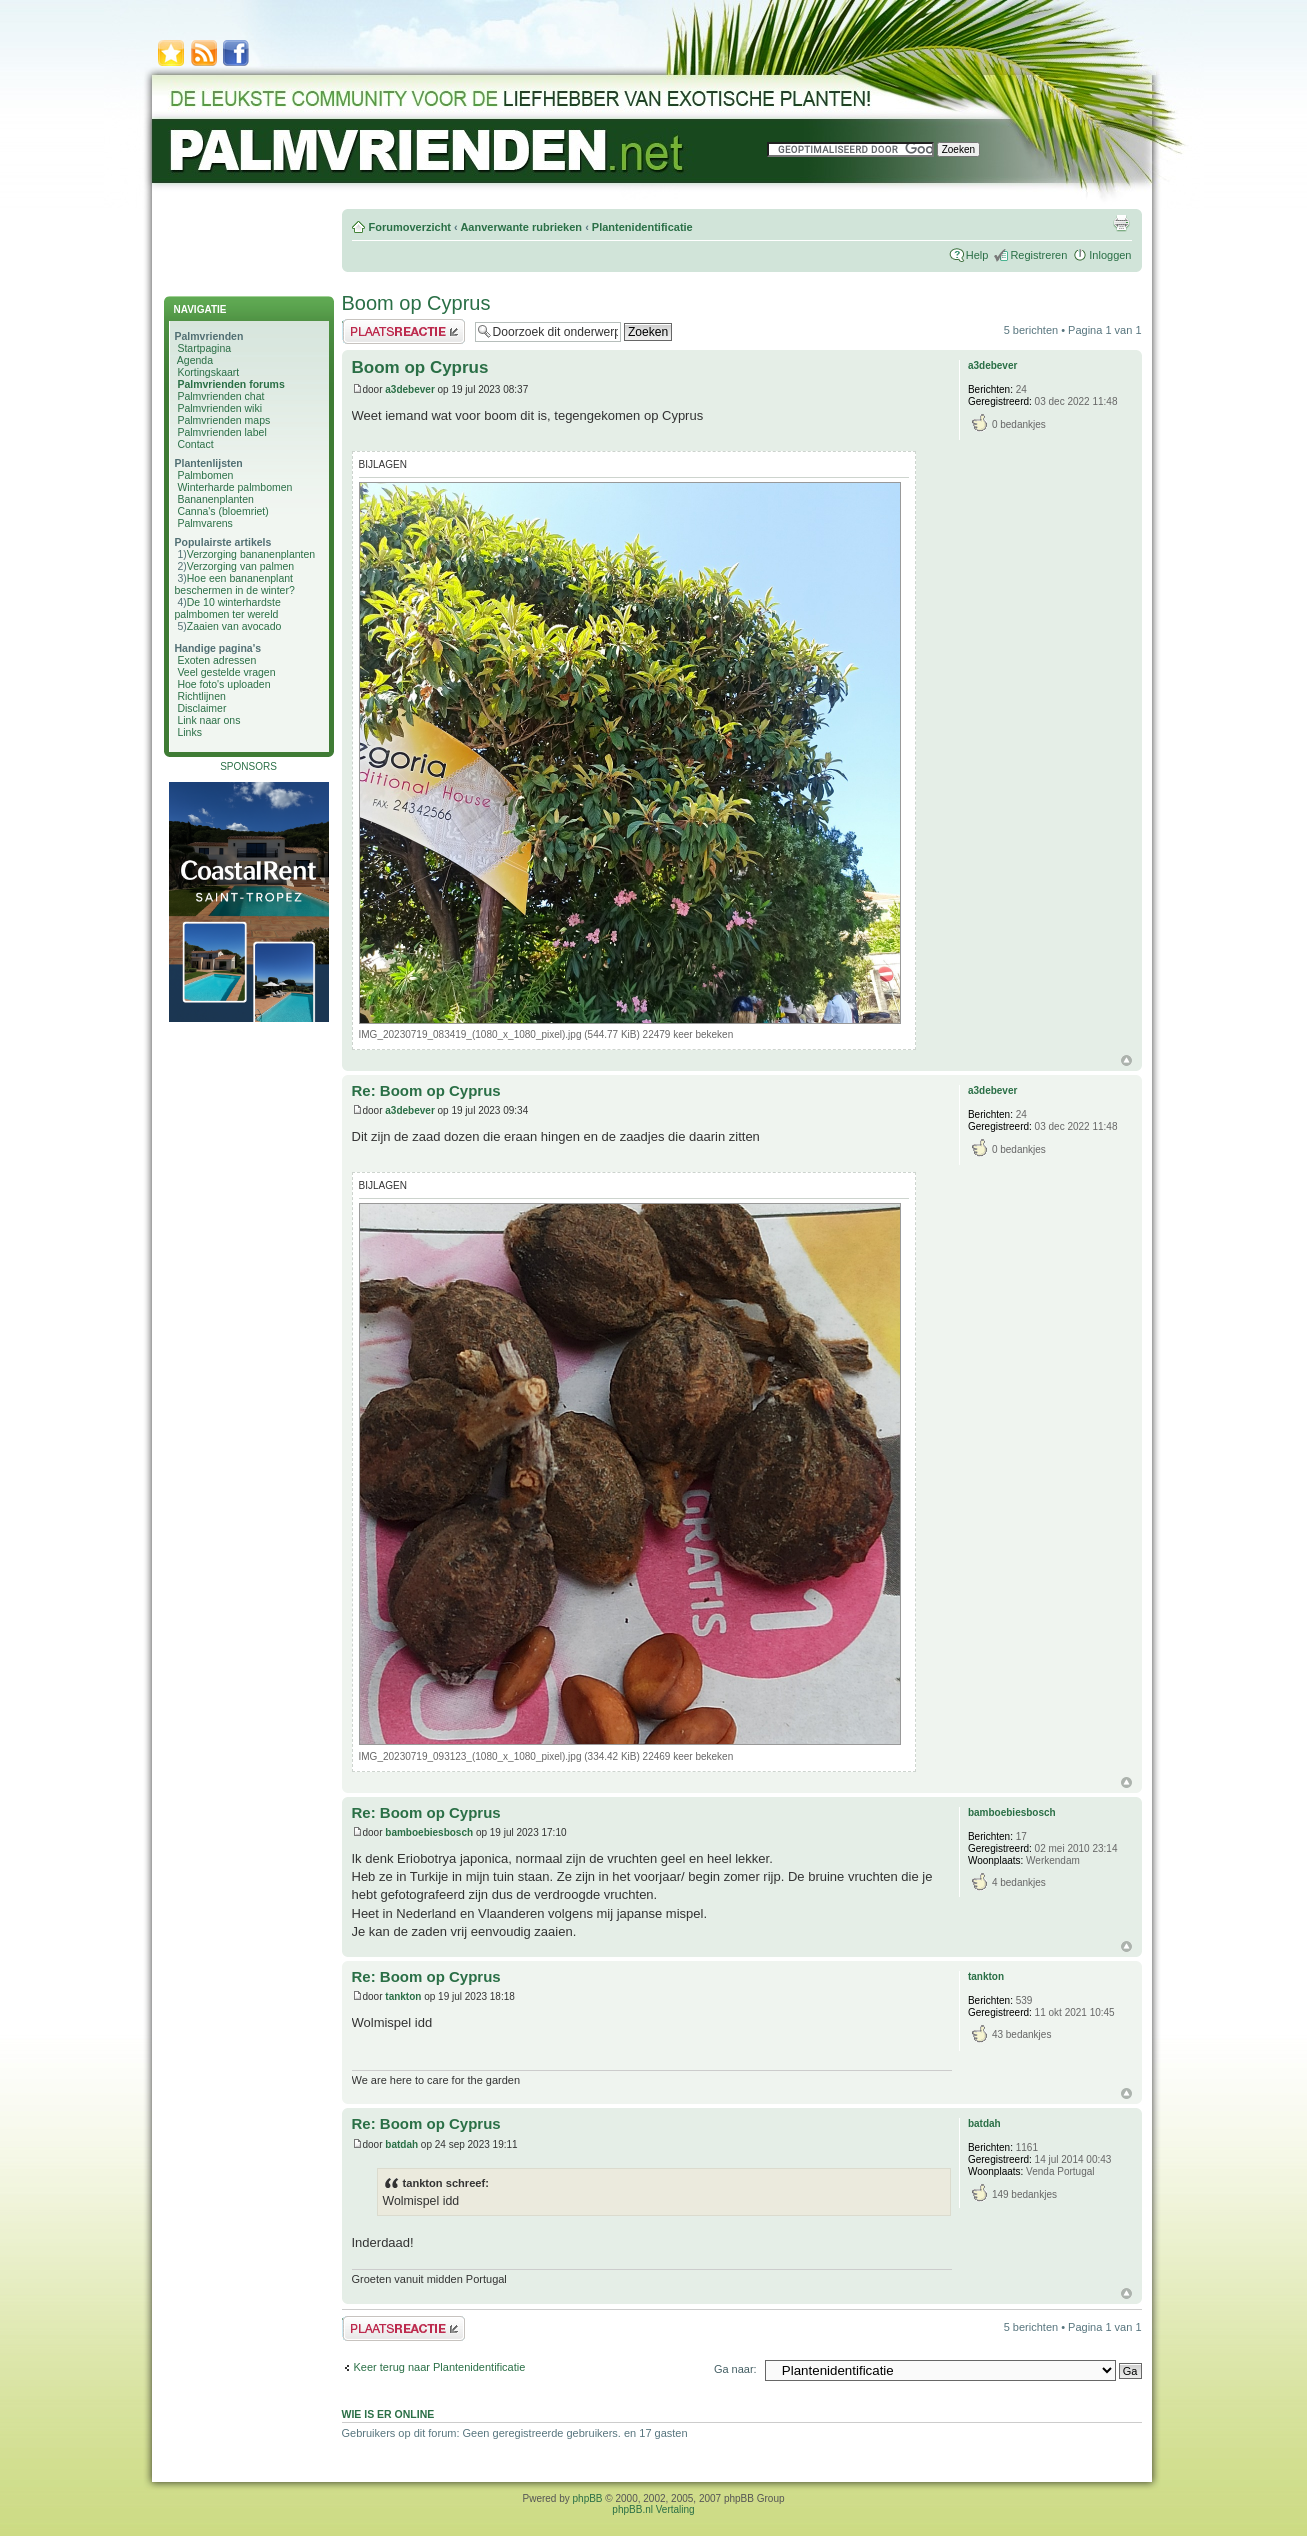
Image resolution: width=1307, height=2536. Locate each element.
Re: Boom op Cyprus (426, 1090)
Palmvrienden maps (223, 420)
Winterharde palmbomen (234, 487)
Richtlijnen (201, 696)
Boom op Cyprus (416, 303)
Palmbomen (205, 475)
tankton (403, 1996)
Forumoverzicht (410, 227)
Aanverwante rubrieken (521, 227)
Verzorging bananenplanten (251, 554)
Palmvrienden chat (220, 396)
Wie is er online (388, 2414)
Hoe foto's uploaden (223, 684)
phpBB (588, 2498)
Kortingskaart (208, 372)
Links (189, 732)
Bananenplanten (215, 499)
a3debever (409, 389)
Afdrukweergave (1121, 223)
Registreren (1038, 255)
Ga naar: (735, 2369)
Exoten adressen (216, 660)
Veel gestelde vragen (226, 672)
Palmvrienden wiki (219, 408)
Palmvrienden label (221, 432)
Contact (195, 444)
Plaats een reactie (403, 331)
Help (977, 255)
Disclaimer (201, 708)
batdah (401, 2144)
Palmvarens (204, 523)
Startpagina (204, 348)
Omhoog (1126, 1060)
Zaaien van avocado (234, 626)
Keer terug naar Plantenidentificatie (440, 2367)
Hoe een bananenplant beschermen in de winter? (235, 584)
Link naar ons (208, 720)
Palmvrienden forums (230, 384)
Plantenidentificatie (642, 227)
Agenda (195, 360)
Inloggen (1110, 255)
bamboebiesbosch (429, 1832)
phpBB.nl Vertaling (653, 2509)
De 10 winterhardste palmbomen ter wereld (228, 608)
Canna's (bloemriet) (222, 511)
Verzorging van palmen (240, 566)
